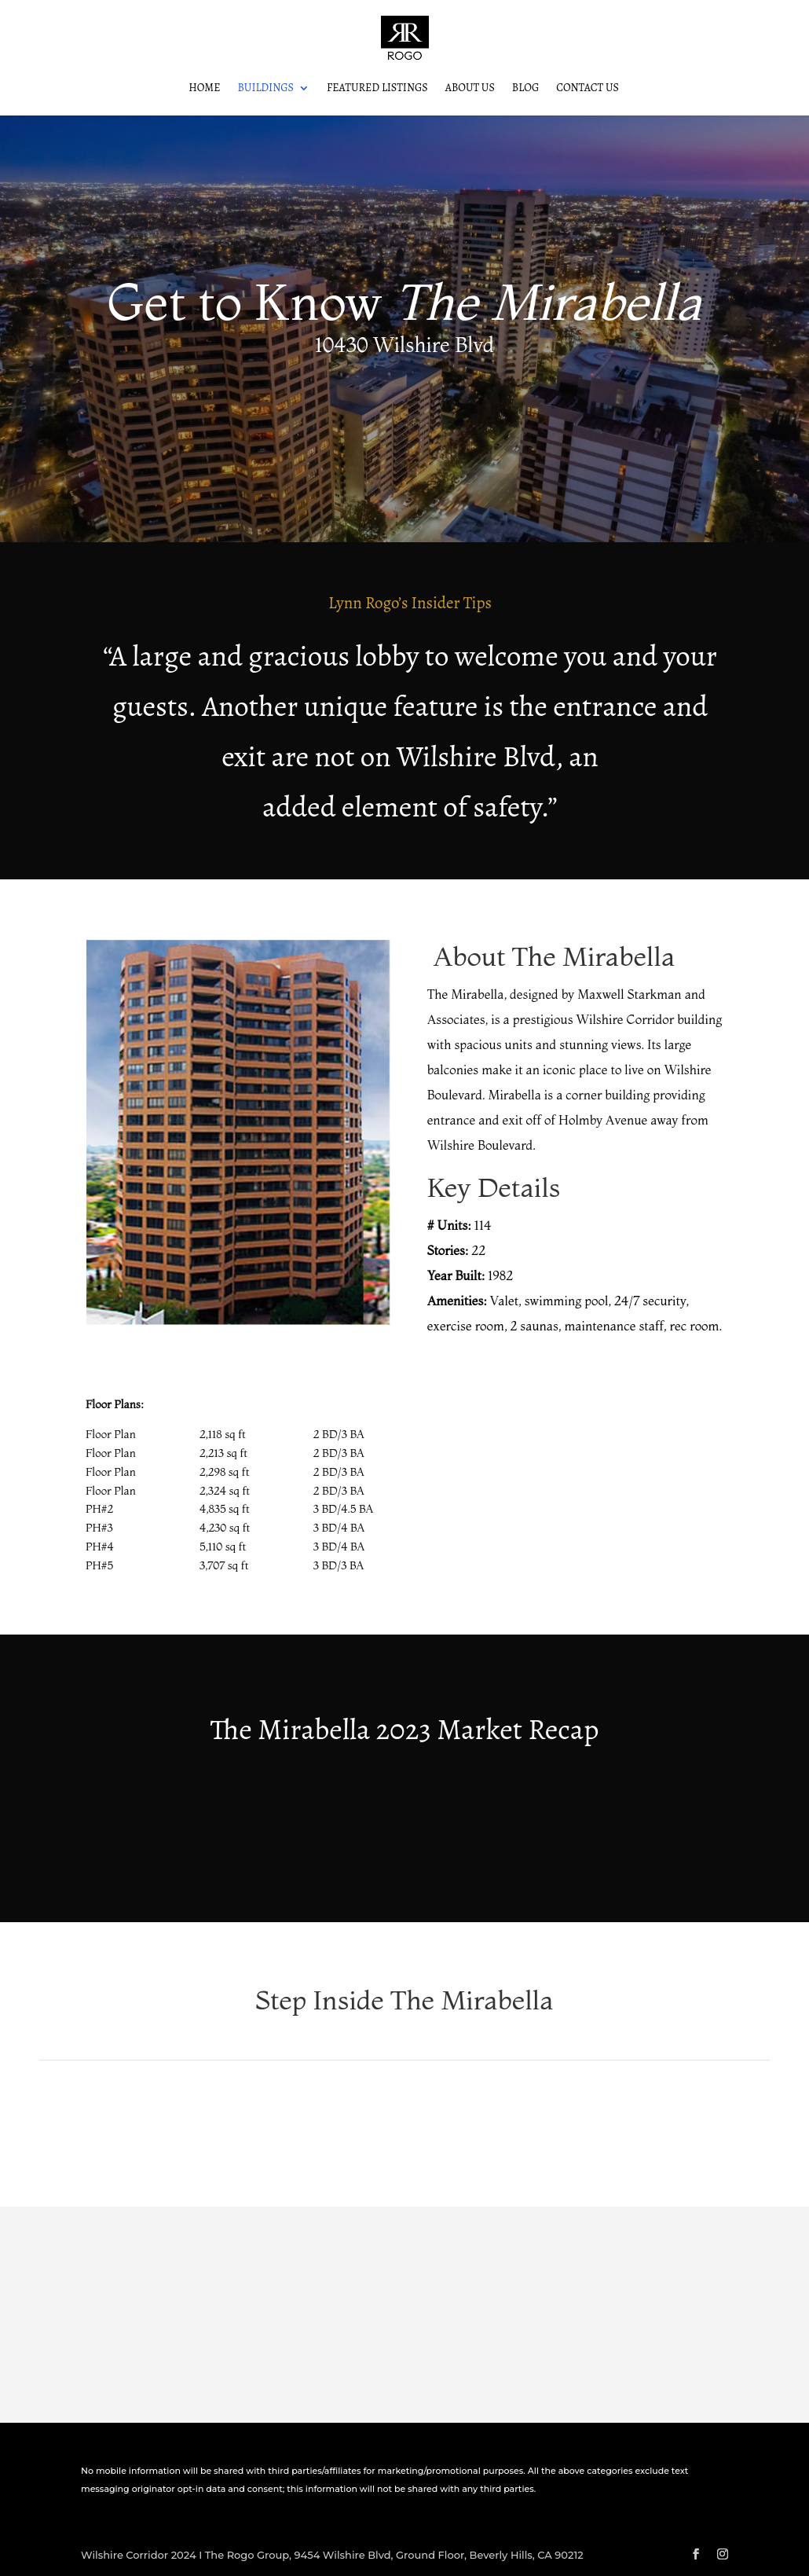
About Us (470, 89)
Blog (525, 89)
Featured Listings (377, 89)
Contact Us (587, 89)
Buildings (266, 89)
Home (204, 89)
